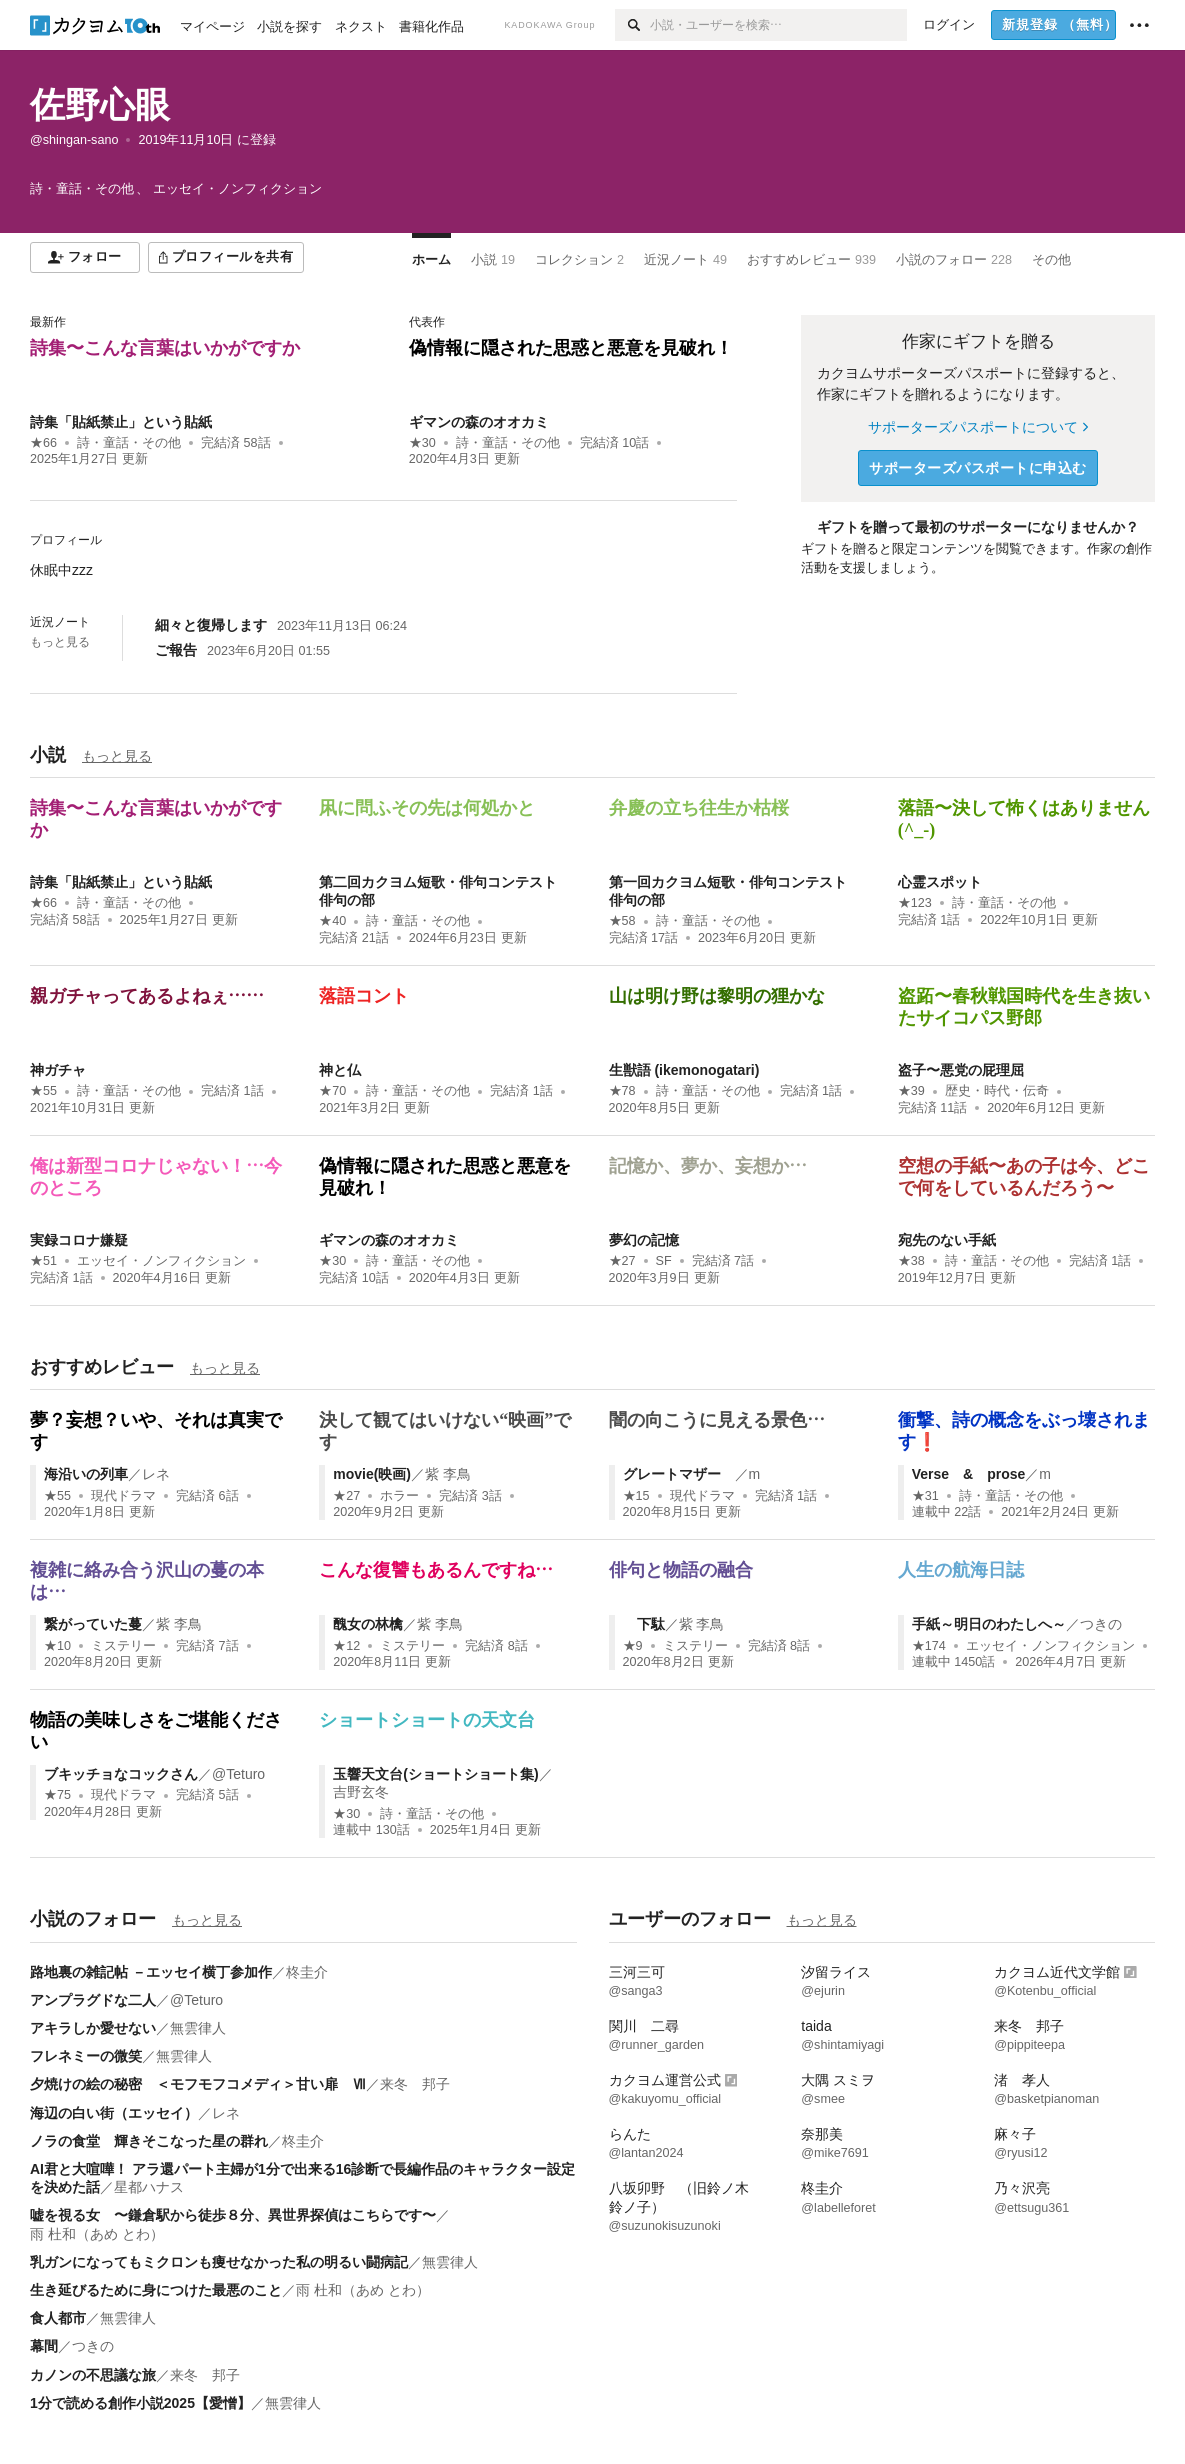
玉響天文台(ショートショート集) (435, 1774)
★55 (43, 1091)
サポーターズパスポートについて (977, 427)
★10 (57, 1646)
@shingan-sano (74, 140)
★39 (911, 1091)
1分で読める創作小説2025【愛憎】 (140, 2403)
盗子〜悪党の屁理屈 (961, 1070)
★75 (57, 1795)
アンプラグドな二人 (93, 2000)
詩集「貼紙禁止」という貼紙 (121, 422)
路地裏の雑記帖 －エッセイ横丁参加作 (151, 1972)
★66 (43, 443)
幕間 (44, 2346)
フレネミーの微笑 (86, 2056)
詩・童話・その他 (129, 443)
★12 (346, 1646)
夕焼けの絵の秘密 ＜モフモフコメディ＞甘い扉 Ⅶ (198, 2084)
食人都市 (58, 2318)
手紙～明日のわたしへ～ (989, 1624)
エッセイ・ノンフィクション (161, 1261)
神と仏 (340, 1070)
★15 (636, 1496)
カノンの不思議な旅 (93, 2375)
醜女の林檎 (368, 1624)
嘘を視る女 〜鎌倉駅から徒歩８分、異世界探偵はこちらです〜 (233, 2215)
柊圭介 (307, 1972)
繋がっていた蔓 (93, 1624)
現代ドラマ (123, 1496)
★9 (633, 1646)
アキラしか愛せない (93, 2028)
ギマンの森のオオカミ (479, 422)
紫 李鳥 (448, 1474)
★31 (925, 1496)
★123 (915, 903)
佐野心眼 (100, 104)
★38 (911, 1261)
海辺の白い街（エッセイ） (114, 2113)
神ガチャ (58, 1070)
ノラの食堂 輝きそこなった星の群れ (149, 2141)
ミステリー (123, 1646)
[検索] (632, 25)
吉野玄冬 (361, 1792)
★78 (622, 1091)
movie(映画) (372, 1474)
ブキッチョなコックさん (121, 1774)
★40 (332, 921)
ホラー (399, 1496)
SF (664, 1261)
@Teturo (238, 1774)
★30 (422, 443)
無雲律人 (198, 2028)
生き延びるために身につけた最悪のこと (156, 2290)
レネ (156, 1474)
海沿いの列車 (86, 1474)
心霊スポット (940, 882)
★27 (622, 1261)
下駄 (644, 1624)
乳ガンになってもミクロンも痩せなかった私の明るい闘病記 (219, 2262)
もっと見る (60, 642)
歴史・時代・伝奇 (997, 1091)
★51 (43, 1261)
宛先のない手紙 (947, 1240)
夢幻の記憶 (644, 1240)
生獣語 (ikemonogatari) (684, 1070)
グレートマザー (679, 1474)
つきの (1101, 1624)
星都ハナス (149, 2187)
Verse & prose (969, 1474)
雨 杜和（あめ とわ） (97, 2234)
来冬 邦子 (415, 2084)
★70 (332, 1091)
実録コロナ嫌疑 (79, 1240)
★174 (929, 1646)
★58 (622, 921)
